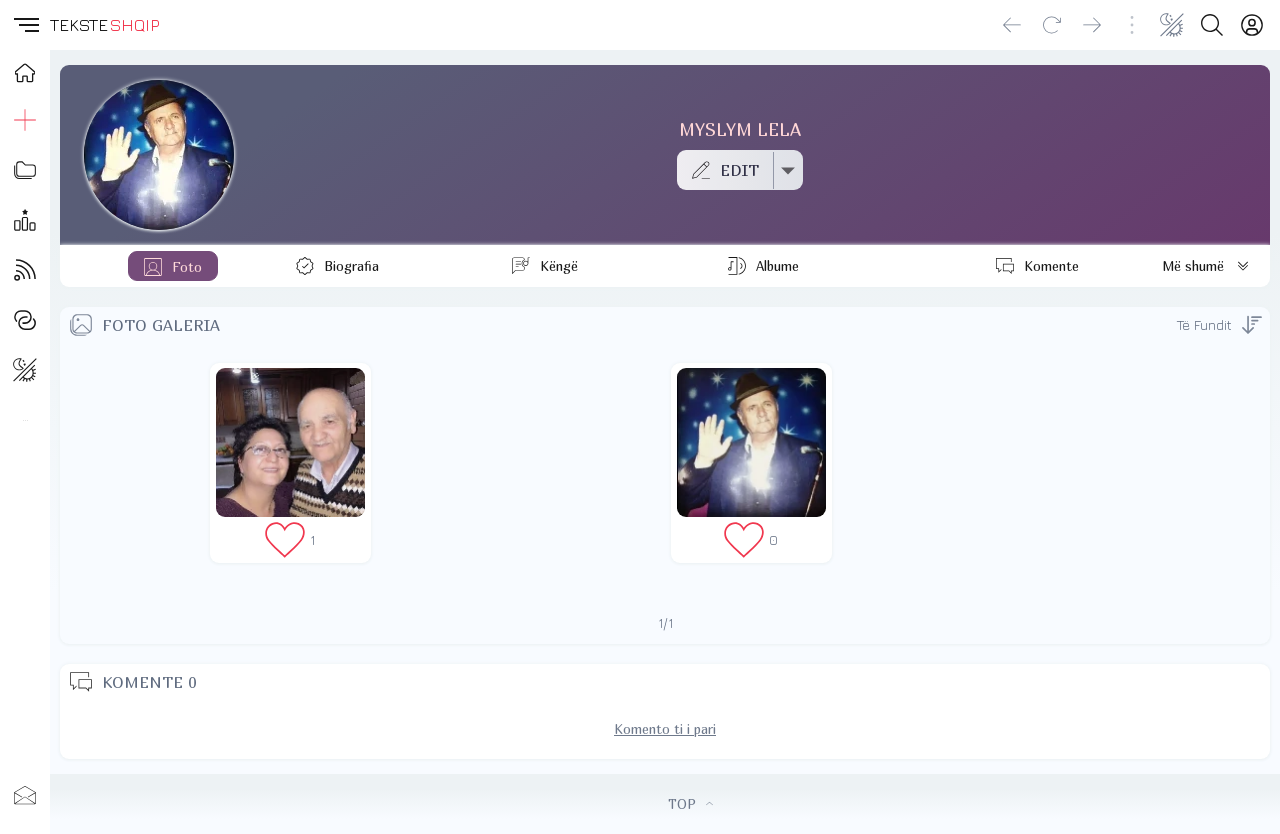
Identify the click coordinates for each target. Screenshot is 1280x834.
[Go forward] (1092, 25)
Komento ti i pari (665, 729)
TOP (690, 804)
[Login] (1252, 25)
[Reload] (1052, 25)
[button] (25, 25)
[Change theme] (1172, 25)
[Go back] (1012, 25)
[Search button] (1212, 25)
